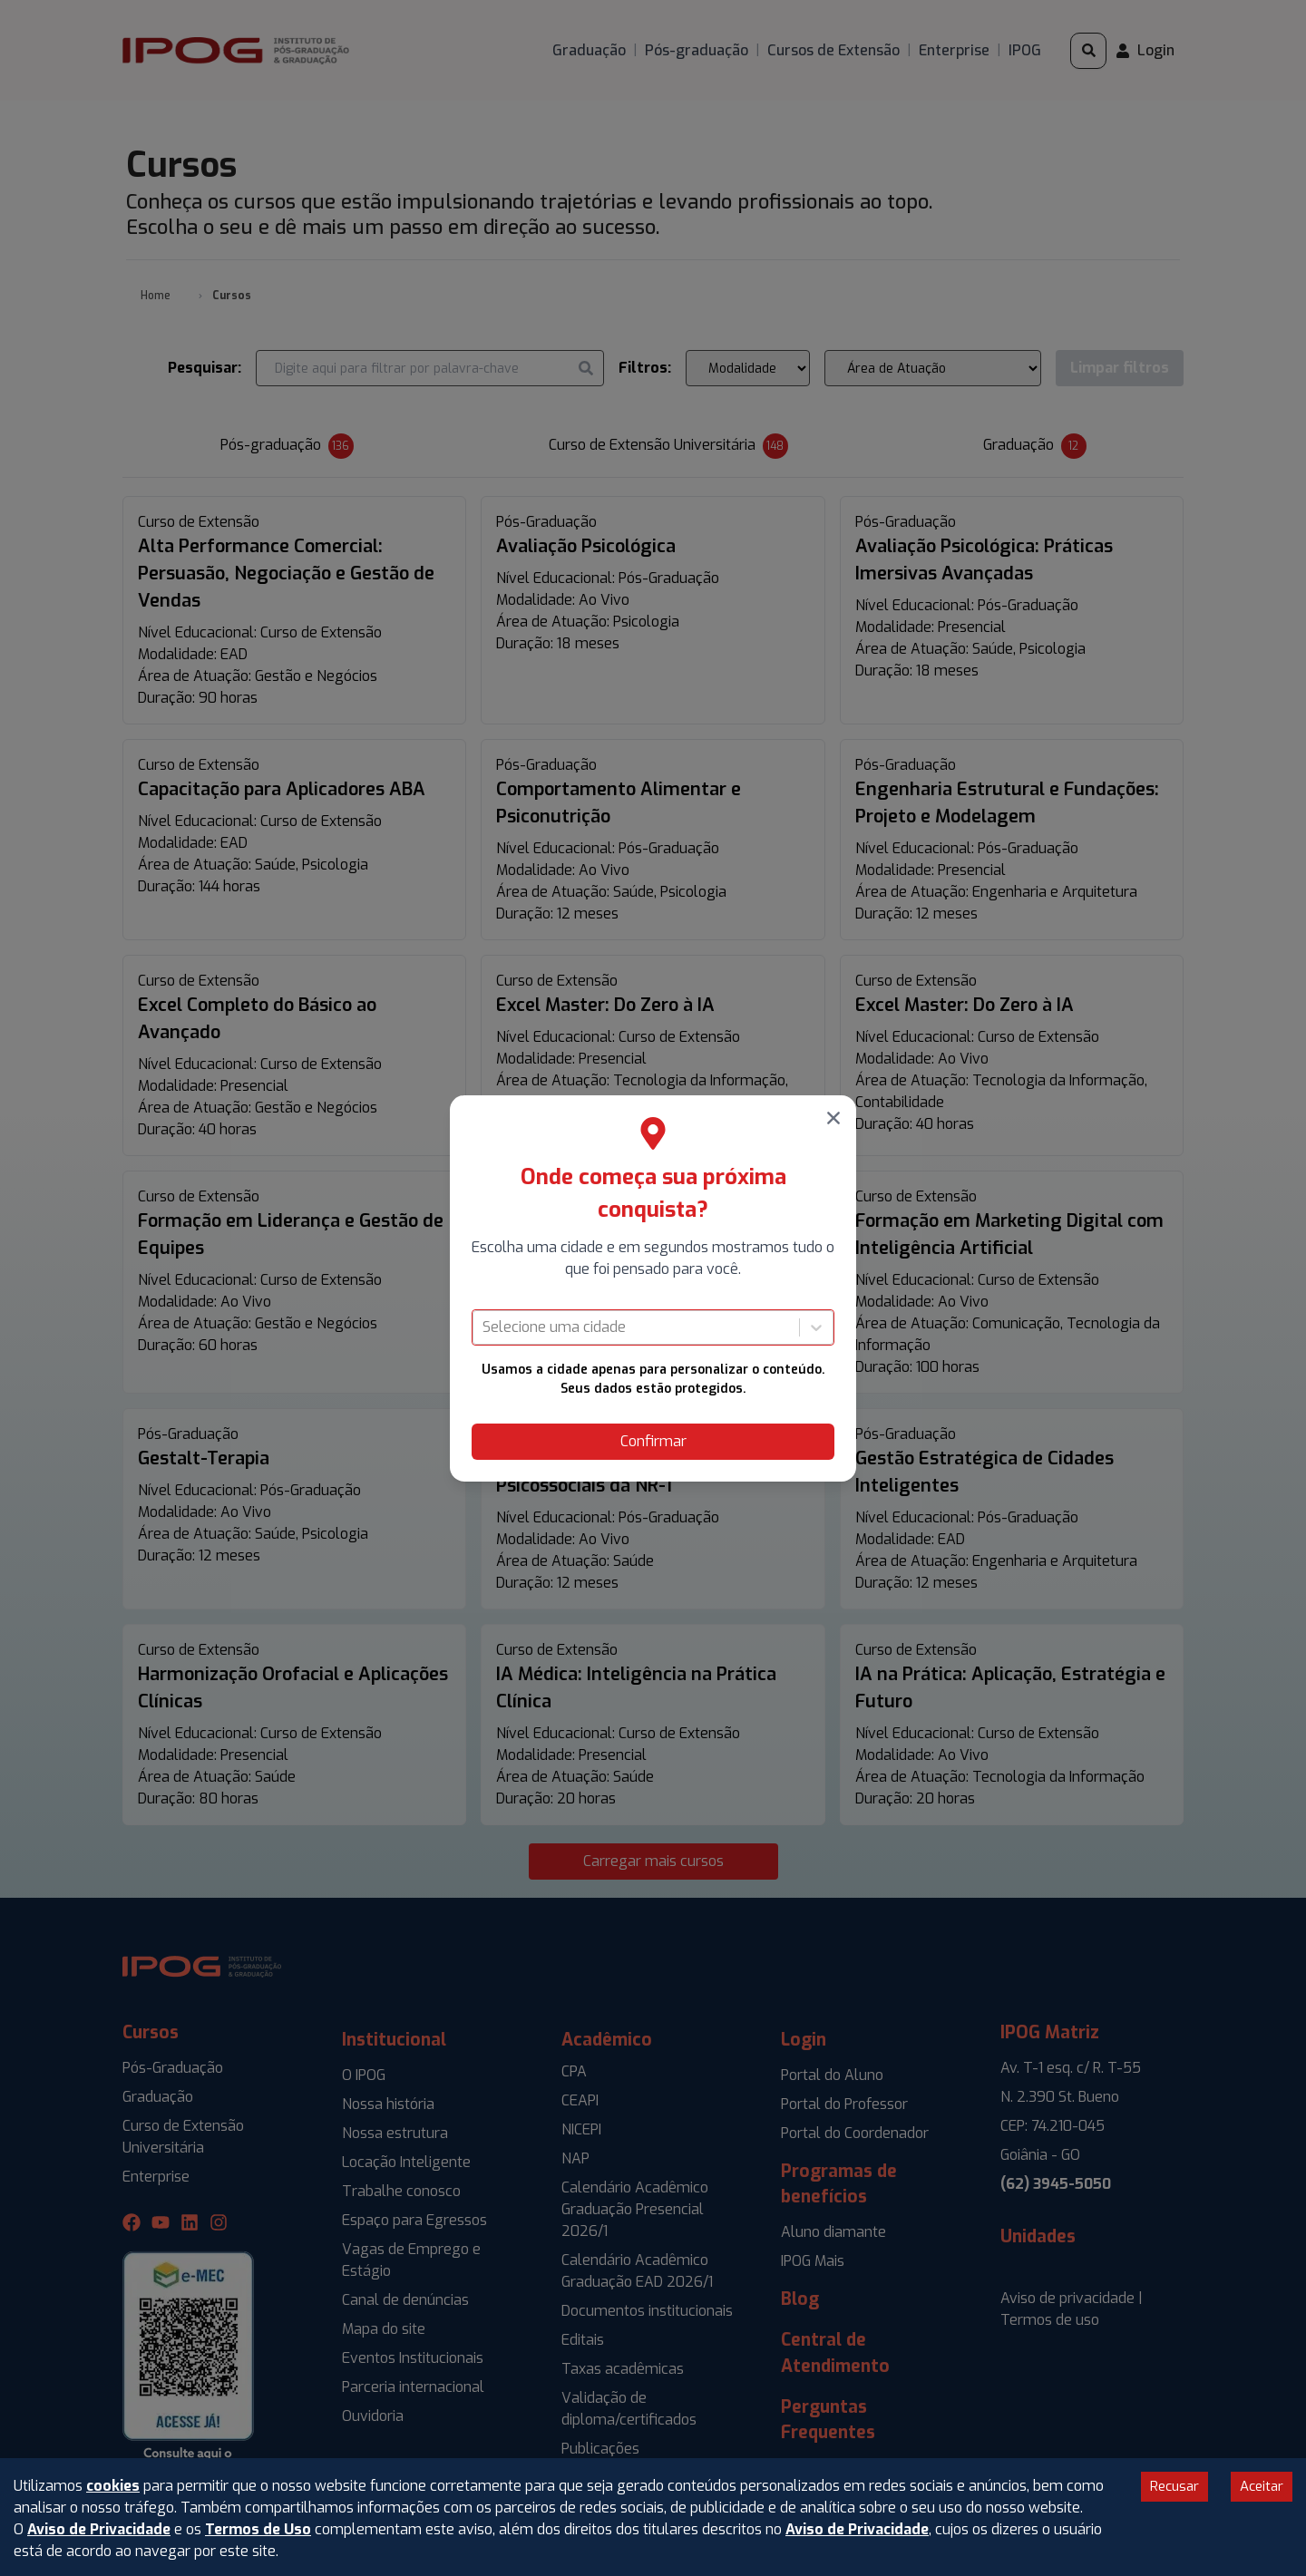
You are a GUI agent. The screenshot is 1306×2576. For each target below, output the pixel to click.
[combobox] (484, 1327)
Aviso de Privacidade (99, 2529)
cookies (113, 2485)
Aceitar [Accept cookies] (1261, 2486)
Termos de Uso (258, 2529)
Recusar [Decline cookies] (1174, 2486)
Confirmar (653, 1441)
